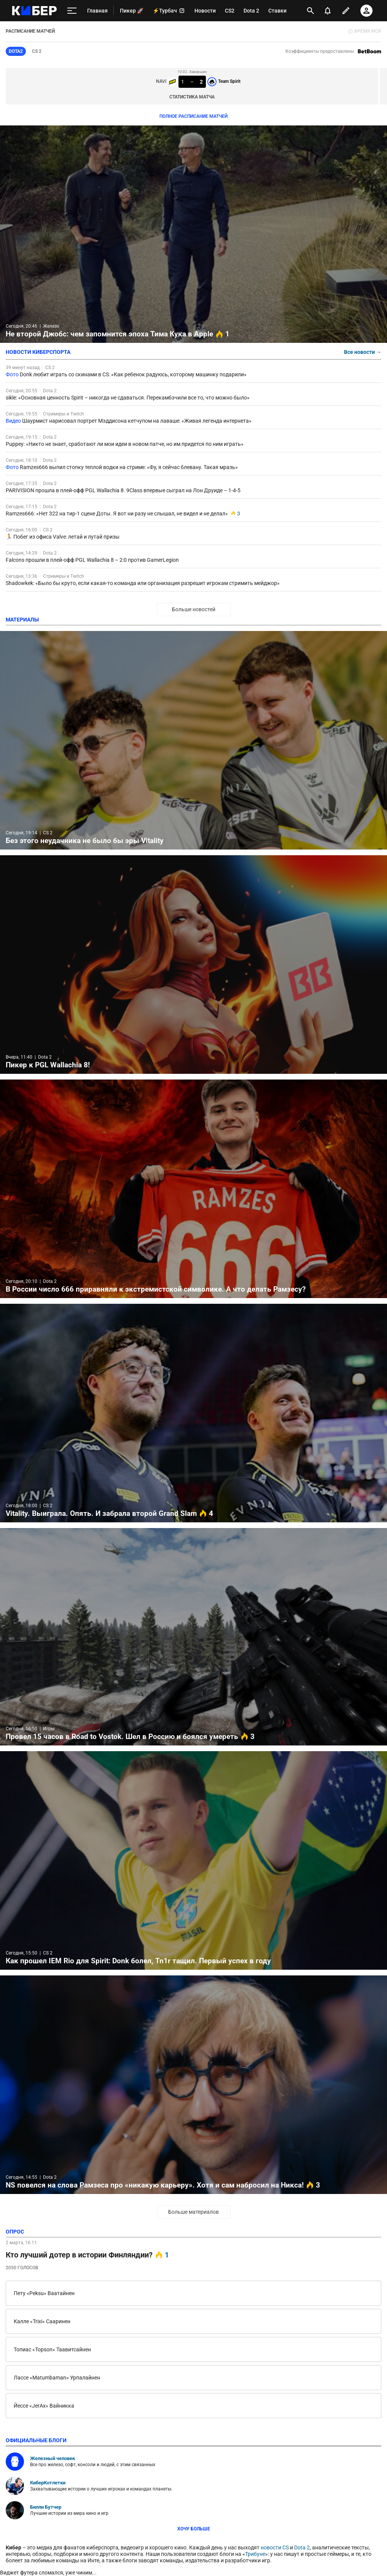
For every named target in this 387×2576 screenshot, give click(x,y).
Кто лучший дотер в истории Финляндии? (87, 2255)
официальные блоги (36, 2440)
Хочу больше (193, 2529)
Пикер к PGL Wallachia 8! (193, 964)
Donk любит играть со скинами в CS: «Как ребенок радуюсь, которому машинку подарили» (133, 374)
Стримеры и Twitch (63, 414)
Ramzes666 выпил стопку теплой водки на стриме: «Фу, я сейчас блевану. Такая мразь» (129, 467)
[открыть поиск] (311, 11)
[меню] (72, 10)
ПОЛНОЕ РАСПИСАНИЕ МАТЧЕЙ (193, 116)
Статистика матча (192, 97)
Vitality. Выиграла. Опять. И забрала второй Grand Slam (193, 1413)
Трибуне (255, 2554)
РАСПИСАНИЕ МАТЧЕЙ (30, 31)
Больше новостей (193, 609)
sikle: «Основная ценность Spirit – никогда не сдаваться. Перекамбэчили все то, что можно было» (128, 398)
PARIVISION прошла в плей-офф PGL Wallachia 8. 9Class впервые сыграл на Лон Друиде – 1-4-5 (123, 490)
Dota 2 (50, 390)
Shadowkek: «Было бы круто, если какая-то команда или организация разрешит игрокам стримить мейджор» (143, 583)
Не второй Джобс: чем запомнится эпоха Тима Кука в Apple (193, 234)
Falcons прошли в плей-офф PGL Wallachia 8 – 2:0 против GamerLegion (92, 560)
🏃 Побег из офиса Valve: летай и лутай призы (62, 537)
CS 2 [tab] (36, 51)
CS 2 (50, 367)
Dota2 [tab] (16, 51)
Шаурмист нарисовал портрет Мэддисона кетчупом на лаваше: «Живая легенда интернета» (137, 421)
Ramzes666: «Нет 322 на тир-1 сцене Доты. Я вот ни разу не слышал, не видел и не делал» (117, 513)
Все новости (362, 352)
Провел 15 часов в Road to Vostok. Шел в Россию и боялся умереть (193, 1636)
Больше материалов (193, 2212)
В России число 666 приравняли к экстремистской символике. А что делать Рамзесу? (193, 1189)
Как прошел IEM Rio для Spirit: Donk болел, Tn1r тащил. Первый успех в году (193, 1860)
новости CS (275, 2547)
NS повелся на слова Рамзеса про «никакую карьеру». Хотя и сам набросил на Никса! (193, 2084)
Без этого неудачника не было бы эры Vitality (193, 740)
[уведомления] (328, 11)
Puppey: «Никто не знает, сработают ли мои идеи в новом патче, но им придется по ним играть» (125, 444)
